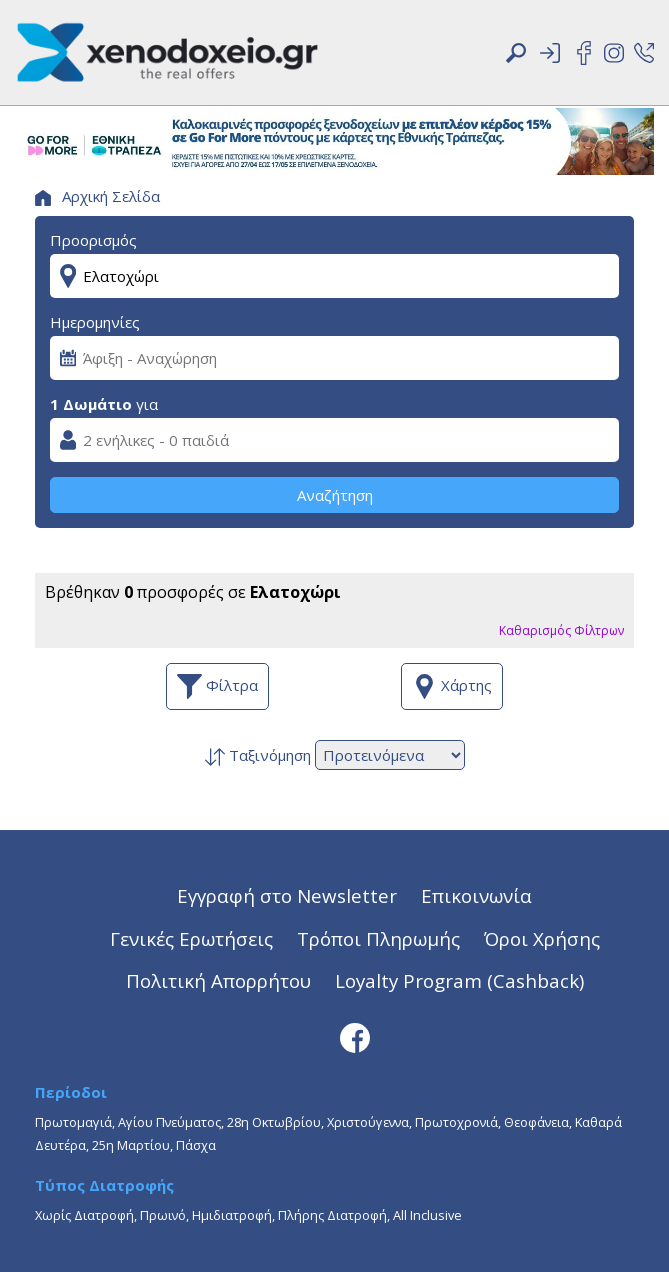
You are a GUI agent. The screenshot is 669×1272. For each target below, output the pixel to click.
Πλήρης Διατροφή (332, 1215)
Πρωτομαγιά (73, 1122)
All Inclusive (427, 1215)
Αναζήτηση (335, 495)
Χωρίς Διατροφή (84, 1215)
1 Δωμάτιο (91, 404)
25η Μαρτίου (131, 1145)
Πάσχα (196, 1145)
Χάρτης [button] (452, 686)
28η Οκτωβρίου (274, 1122)
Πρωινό (163, 1215)
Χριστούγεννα (368, 1122)
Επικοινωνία (476, 895)
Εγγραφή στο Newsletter (287, 895)
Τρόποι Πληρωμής (378, 938)
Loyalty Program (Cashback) (459, 980)
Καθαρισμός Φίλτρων (561, 630)
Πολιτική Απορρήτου (218, 980)
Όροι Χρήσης (542, 938)
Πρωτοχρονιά (456, 1122)
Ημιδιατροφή (232, 1215)
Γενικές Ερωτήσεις (191, 938)
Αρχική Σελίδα (97, 196)
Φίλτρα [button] (217, 686)
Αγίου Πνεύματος (169, 1122)
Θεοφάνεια (536, 1122)
